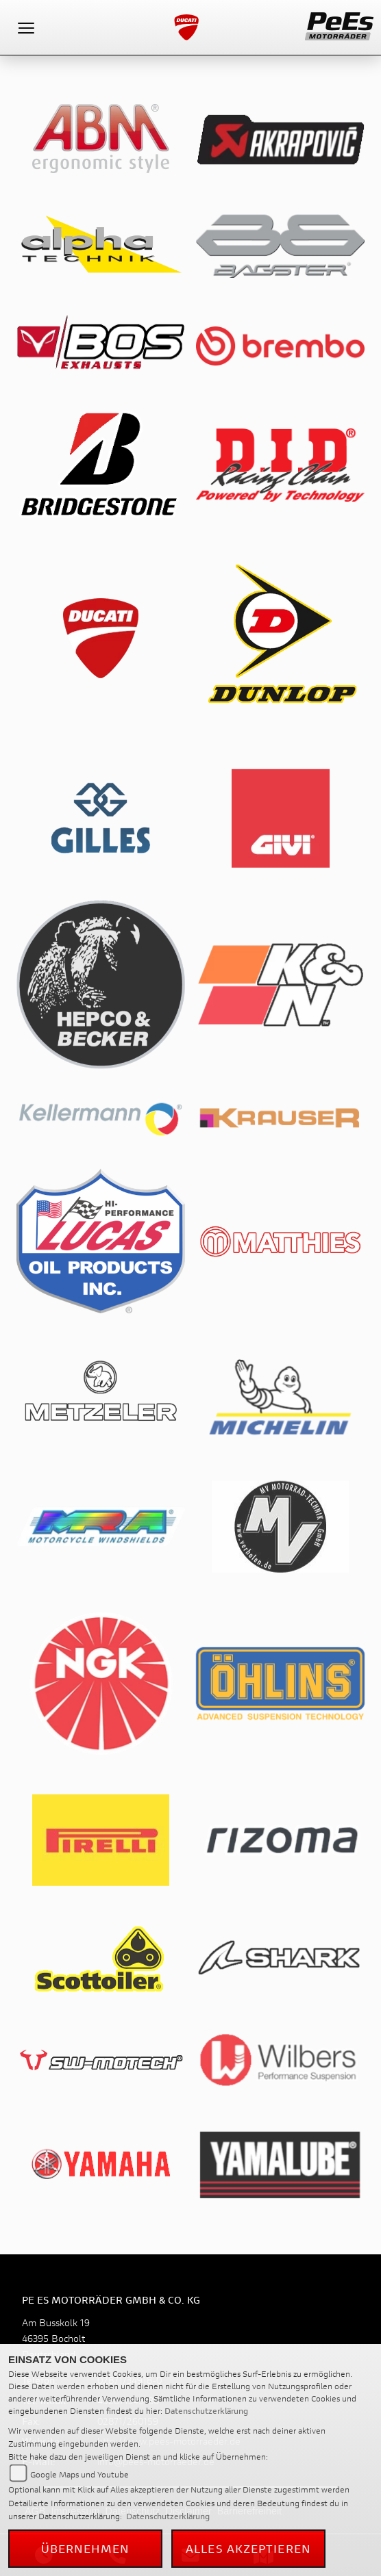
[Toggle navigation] (26, 27)
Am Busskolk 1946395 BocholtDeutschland (56, 2338)
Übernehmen (85, 2548)
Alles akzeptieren (248, 2548)
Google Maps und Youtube (79, 2474)
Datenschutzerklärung (206, 2411)
